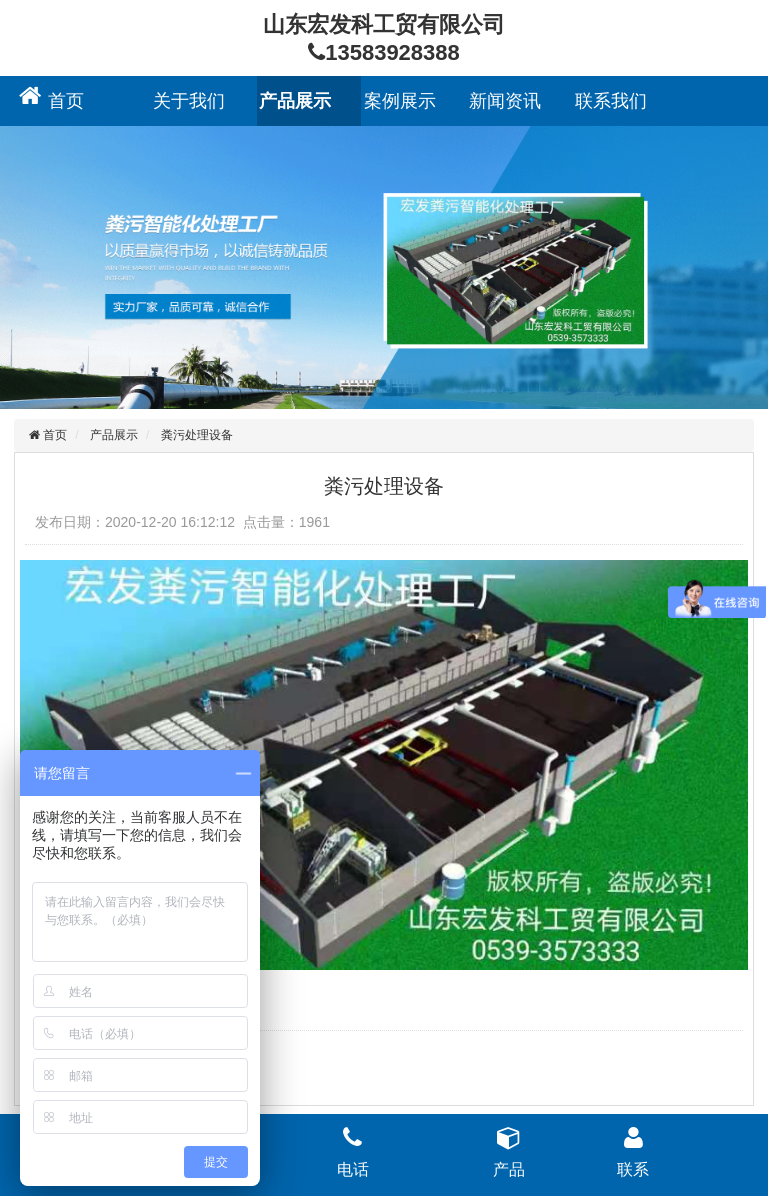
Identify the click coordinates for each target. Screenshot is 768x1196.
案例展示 (400, 101)
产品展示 (295, 101)
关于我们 (189, 101)
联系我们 (611, 101)
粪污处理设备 (197, 435)
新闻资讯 (505, 101)
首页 (66, 101)
